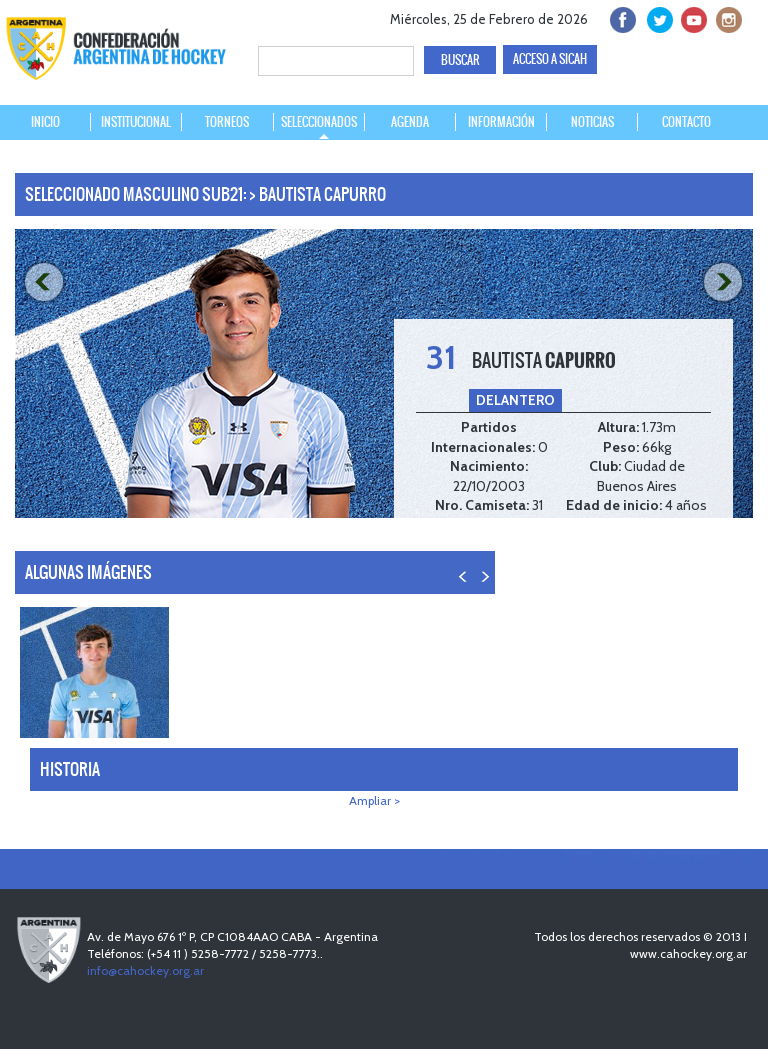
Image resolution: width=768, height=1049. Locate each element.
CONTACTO (686, 122)
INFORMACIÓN (501, 122)
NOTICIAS (592, 122)
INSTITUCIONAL (136, 122)
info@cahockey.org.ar (145, 970)
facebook (621, 17)
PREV (42, 283)
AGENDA (410, 122)
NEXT (726, 283)
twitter (656, 17)
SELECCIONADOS (319, 122)
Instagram (726, 17)
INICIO (45, 122)
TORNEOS (227, 122)
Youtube (691, 17)
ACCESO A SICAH (550, 59)
